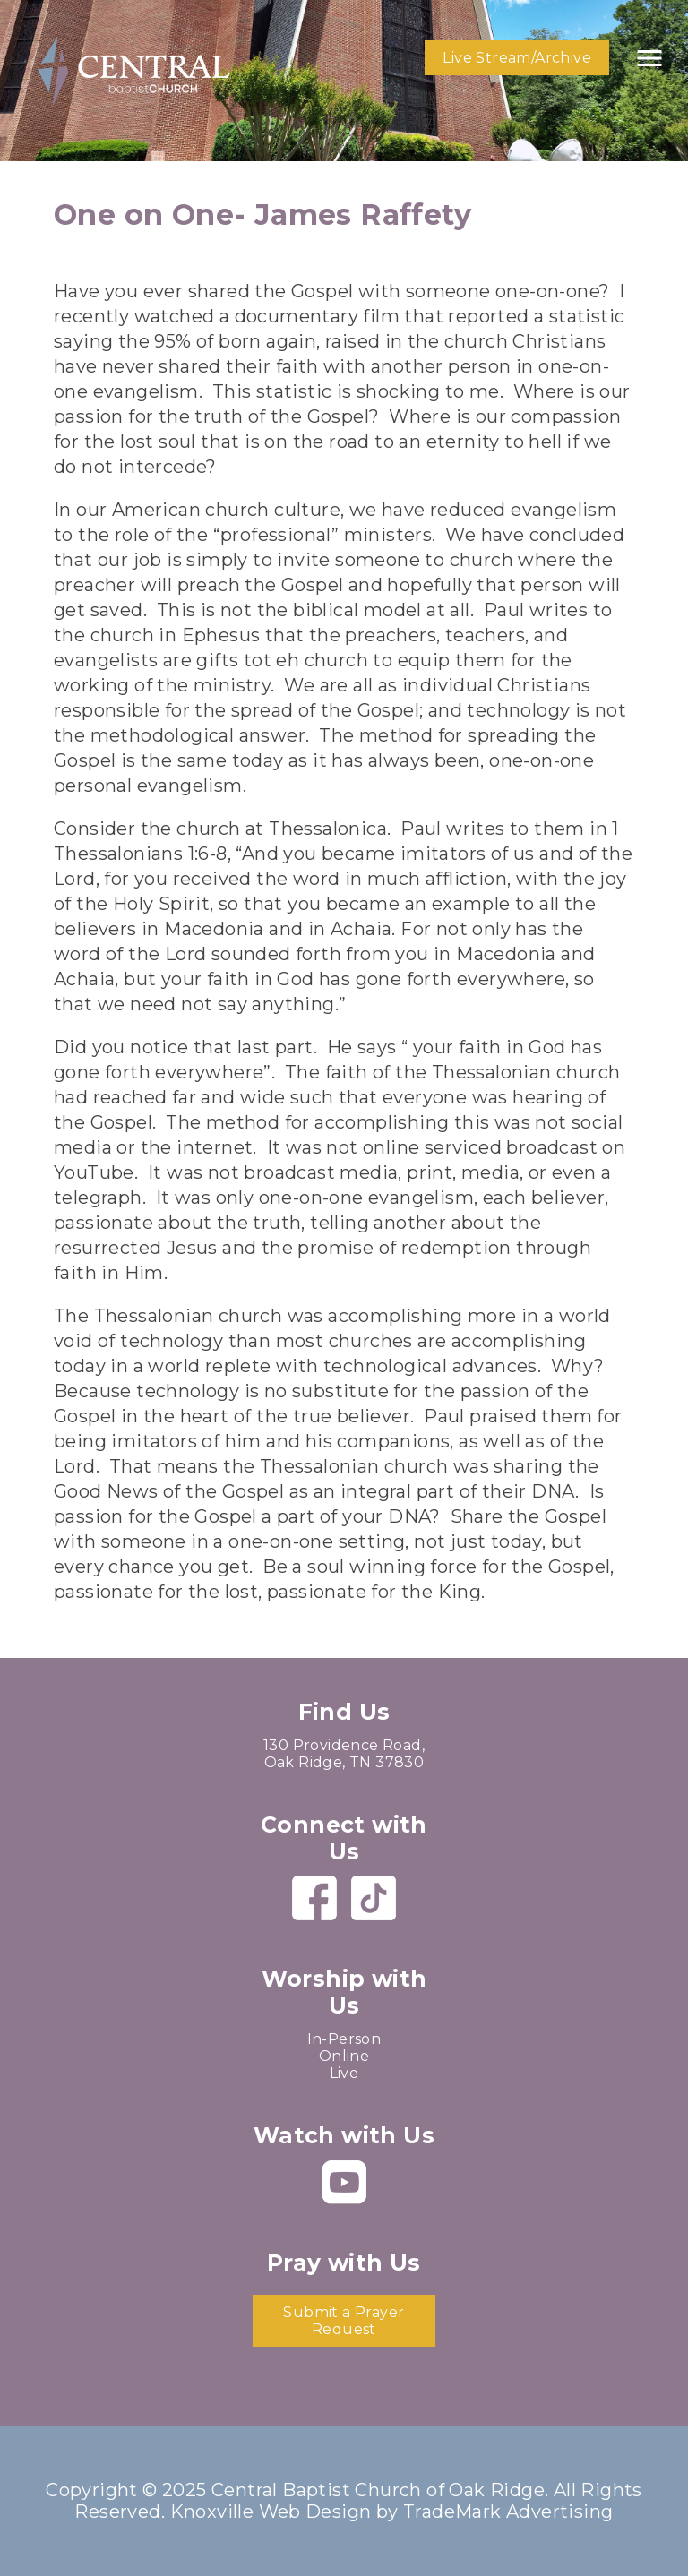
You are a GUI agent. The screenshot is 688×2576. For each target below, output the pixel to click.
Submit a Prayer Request (343, 2321)
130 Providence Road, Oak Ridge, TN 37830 (344, 1754)
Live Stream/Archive (517, 57)
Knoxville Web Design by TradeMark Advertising (392, 2511)
